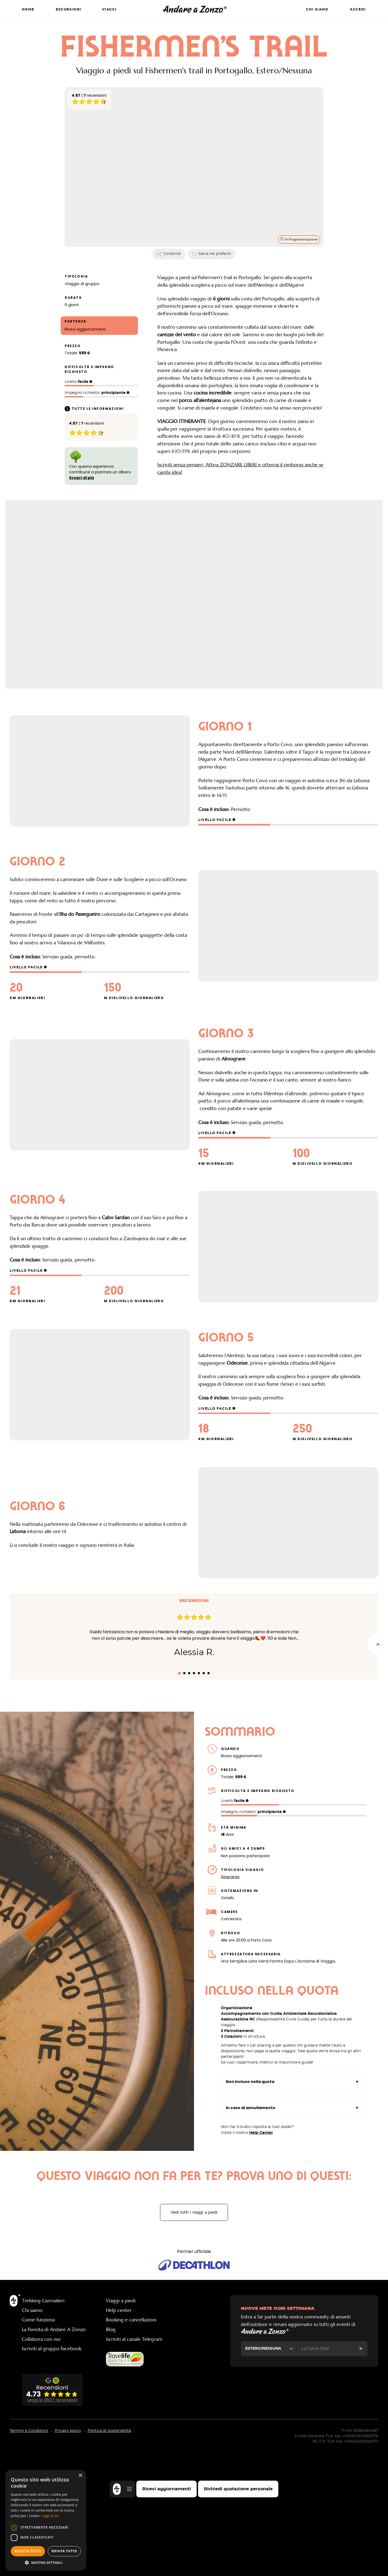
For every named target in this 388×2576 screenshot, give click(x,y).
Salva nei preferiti (211, 271)
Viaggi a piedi (121, 2435)
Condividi (169, 271)
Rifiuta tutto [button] (64, 2551)
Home (28, 9)
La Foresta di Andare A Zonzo (54, 2464)
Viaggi (109, 9)
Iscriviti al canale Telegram (134, 2473)
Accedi (358, 9)
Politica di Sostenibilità (109, 2565)
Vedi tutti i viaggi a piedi (194, 2346)
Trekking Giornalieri (43, 2435)
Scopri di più (81, 494)
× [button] (80, 2476)
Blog (111, 2464)
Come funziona (38, 2454)
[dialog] (45, 2520)
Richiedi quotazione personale (238, 2489)
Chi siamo (317, 9)
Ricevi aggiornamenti (166, 2489)
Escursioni (68, 9)
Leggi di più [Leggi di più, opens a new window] (50, 2515)
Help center (119, 2445)
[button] (46, 2562)
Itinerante (230, 2010)
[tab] (179, 1806)
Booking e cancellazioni (131, 2454)
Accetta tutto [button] (27, 2551)
